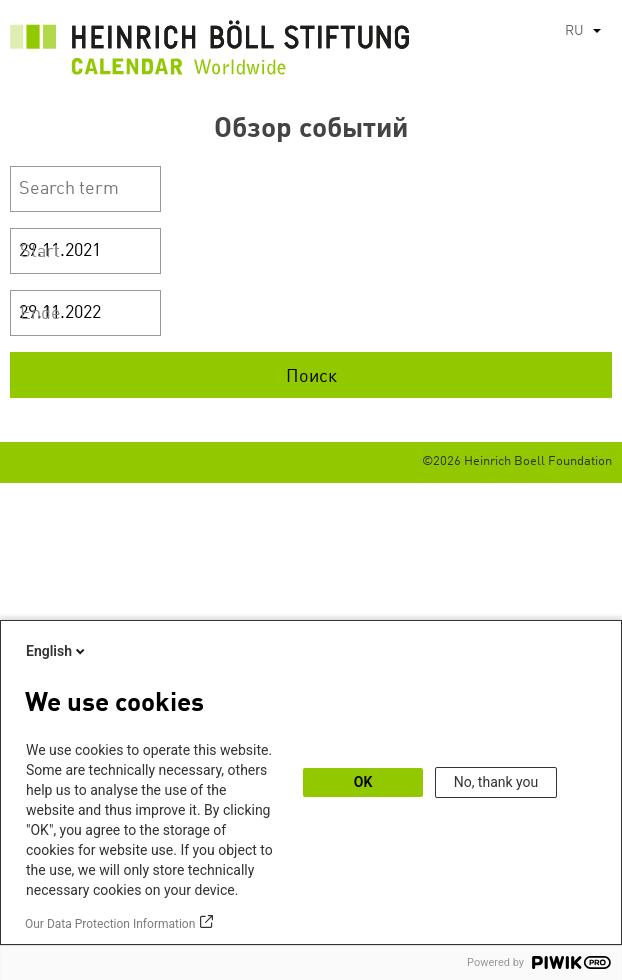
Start (40, 252)
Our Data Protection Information (110, 924)
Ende (40, 314)
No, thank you (496, 782)
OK (363, 782)
